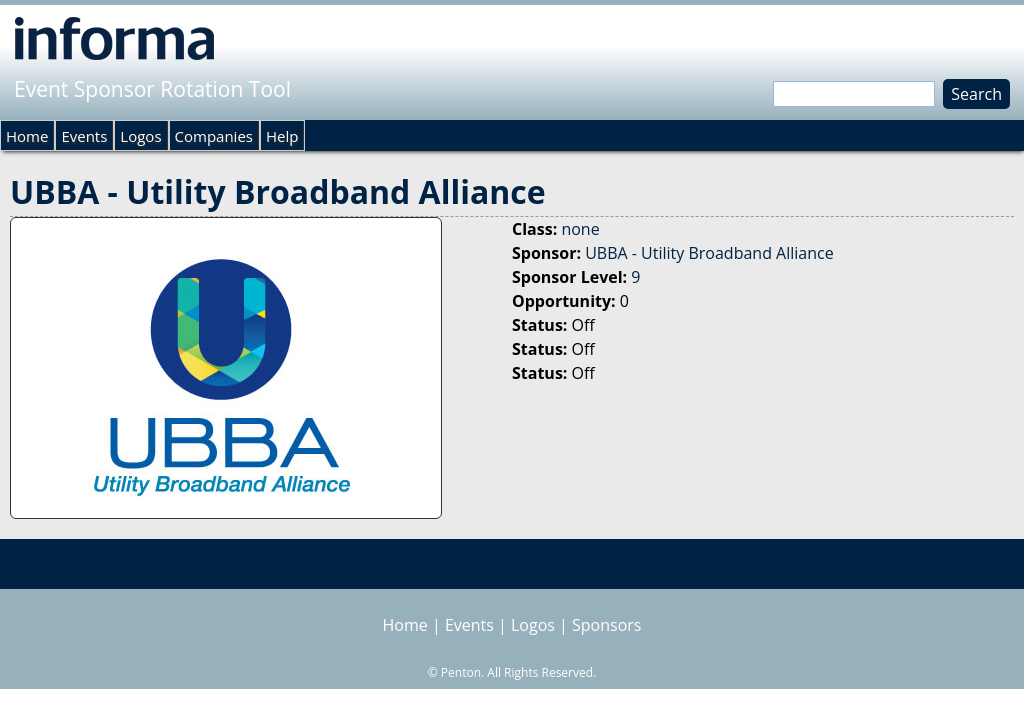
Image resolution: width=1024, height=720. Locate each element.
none (580, 229)
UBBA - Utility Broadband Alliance (709, 253)
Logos (140, 136)
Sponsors (606, 625)
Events (84, 136)
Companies (214, 136)
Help (282, 136)
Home (27, 136)
